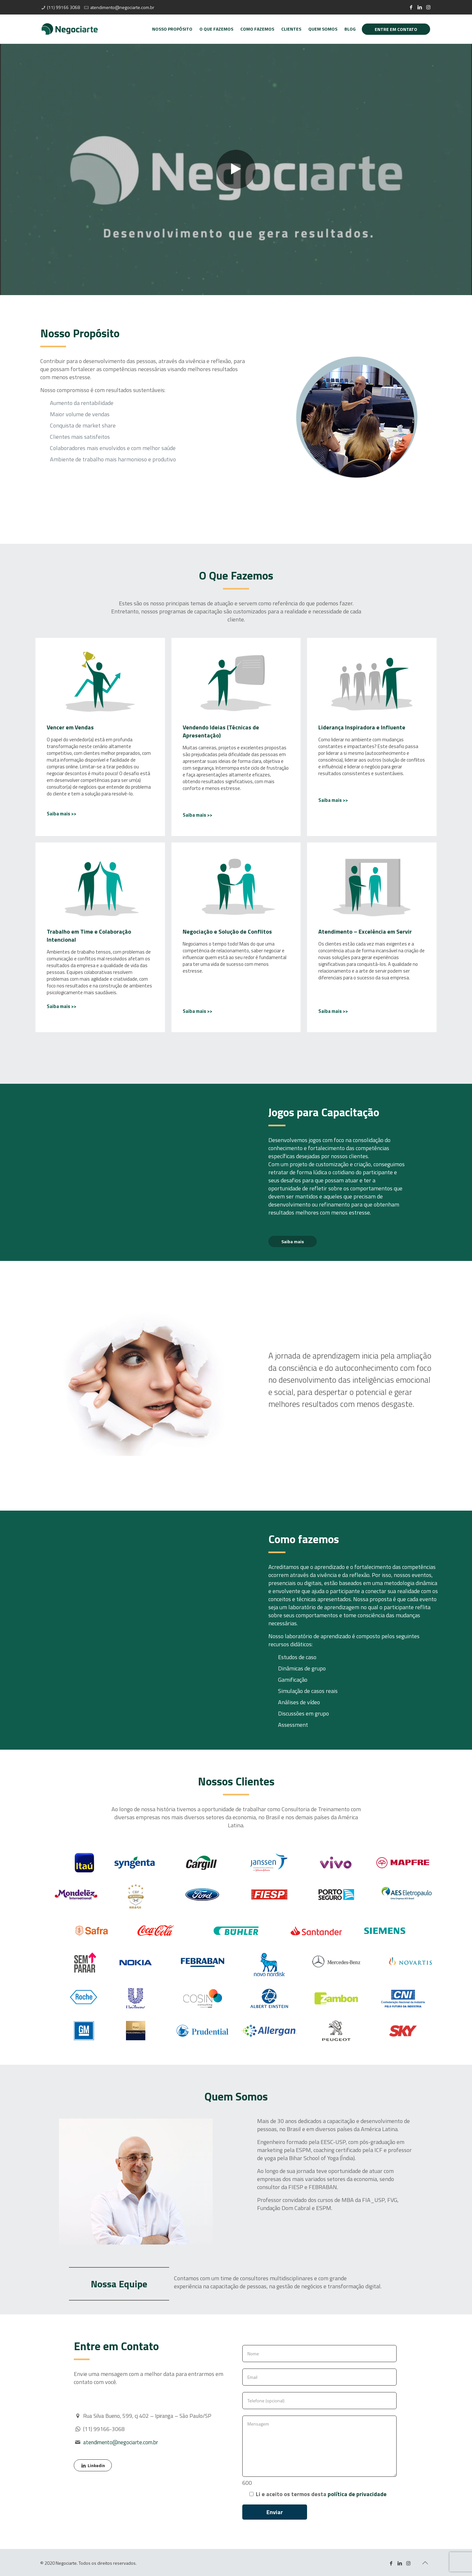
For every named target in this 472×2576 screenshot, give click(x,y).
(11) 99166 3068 (63, 7)
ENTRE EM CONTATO (396, 29)
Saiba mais (292, 1241)
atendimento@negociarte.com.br (122, 7)
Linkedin (93, 2465)
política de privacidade (357, 2494)
